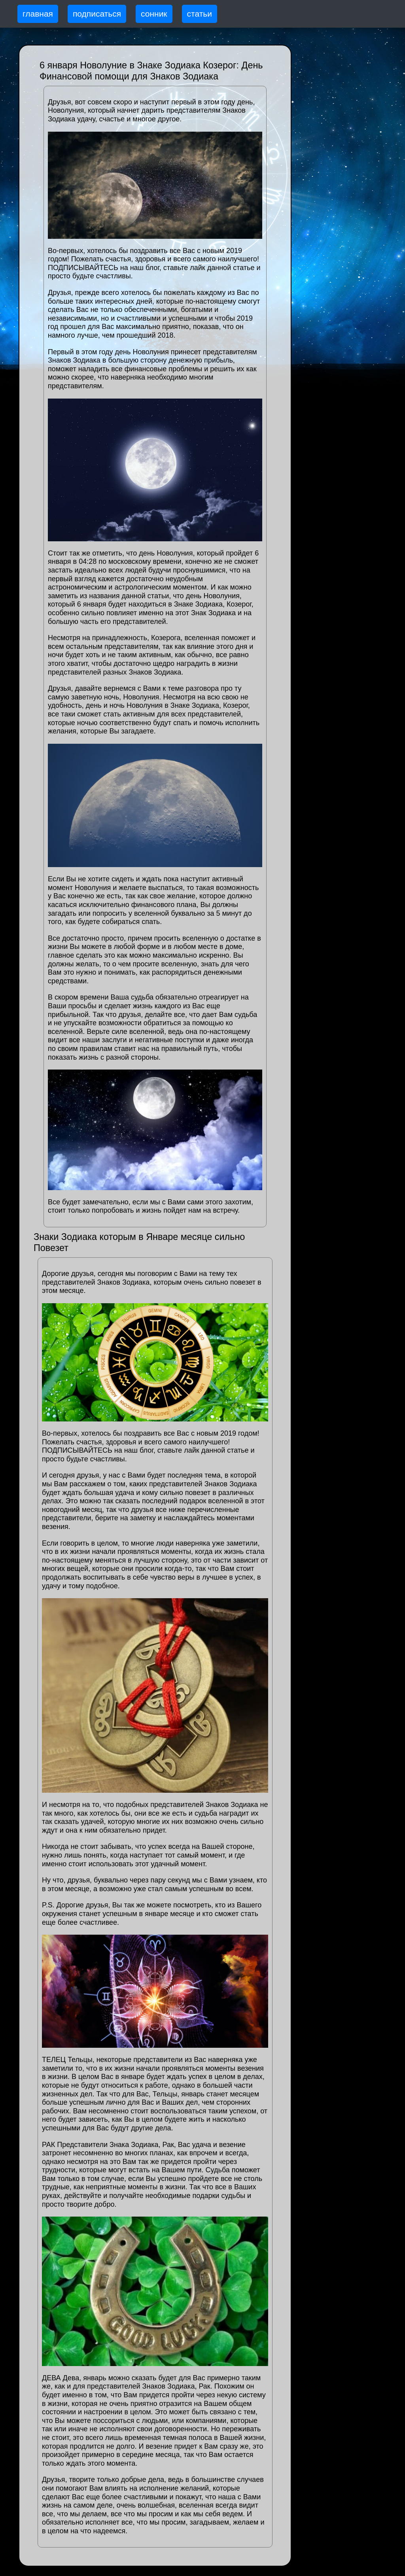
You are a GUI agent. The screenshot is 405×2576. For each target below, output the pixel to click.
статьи (199, 13)
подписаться (97, 13)
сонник (154, 13)
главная (38, 13)
